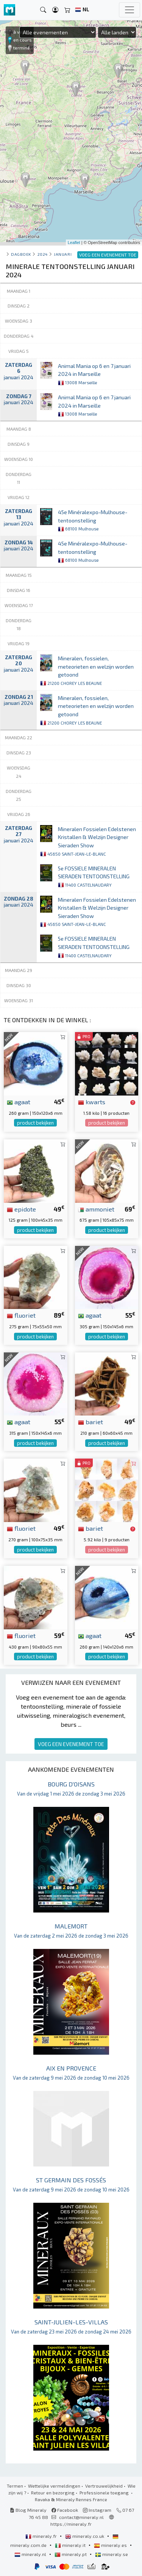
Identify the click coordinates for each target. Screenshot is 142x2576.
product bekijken (35, 1123)
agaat (18, 1101)
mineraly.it (71, 2545)
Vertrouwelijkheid (104, 2485)
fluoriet (21, 1315)
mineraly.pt (71, 2554)
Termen (15, 2485)
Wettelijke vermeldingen (54, 2485)
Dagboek (21, 254)
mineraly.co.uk (85, 2536)
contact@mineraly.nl (81, 2517)
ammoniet (96, 1209)
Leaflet (74, 242)
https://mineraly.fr (71, 2524)
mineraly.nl (30, 2554)
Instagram (97, 2510)
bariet (90, 1421)
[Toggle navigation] (129, 9)
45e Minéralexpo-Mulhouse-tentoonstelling (92, 520)
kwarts (91, 1101)
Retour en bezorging (53, 2492)
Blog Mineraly (28, 2510)
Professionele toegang (105, 2492)
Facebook (64, 2510)
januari (63, 254)
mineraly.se (111, 2554)
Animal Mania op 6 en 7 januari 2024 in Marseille (94, 374)
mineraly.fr (41, 2536)
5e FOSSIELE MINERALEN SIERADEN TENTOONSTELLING (94, 876)
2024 (42, 254)
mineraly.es (111, 2545)
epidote (21, 1209)
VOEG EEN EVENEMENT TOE (71, 1744)
